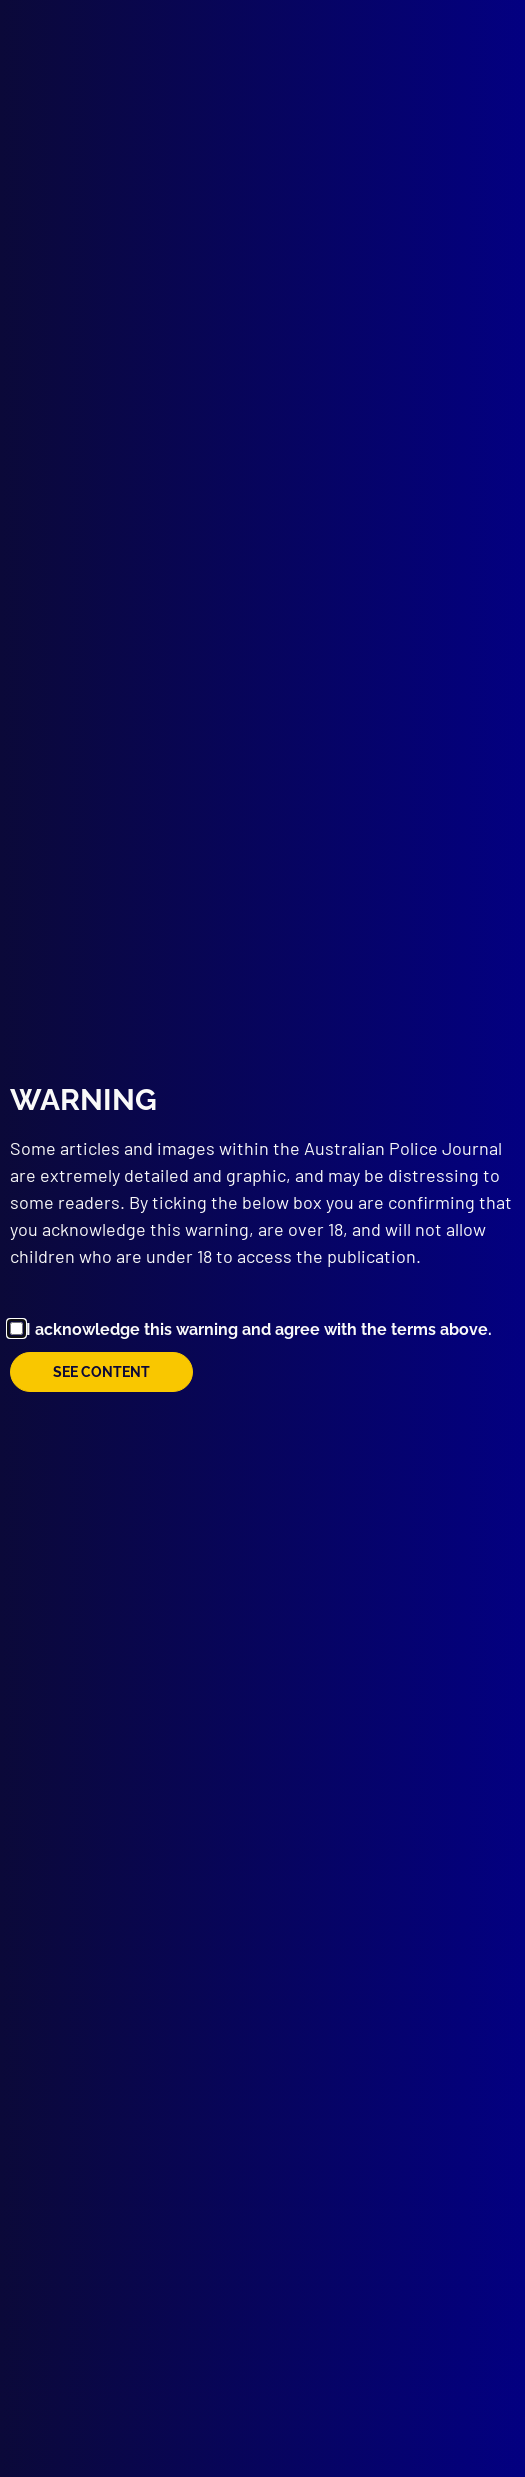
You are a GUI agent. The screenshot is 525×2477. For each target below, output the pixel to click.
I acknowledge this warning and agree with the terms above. (259, 1329)
